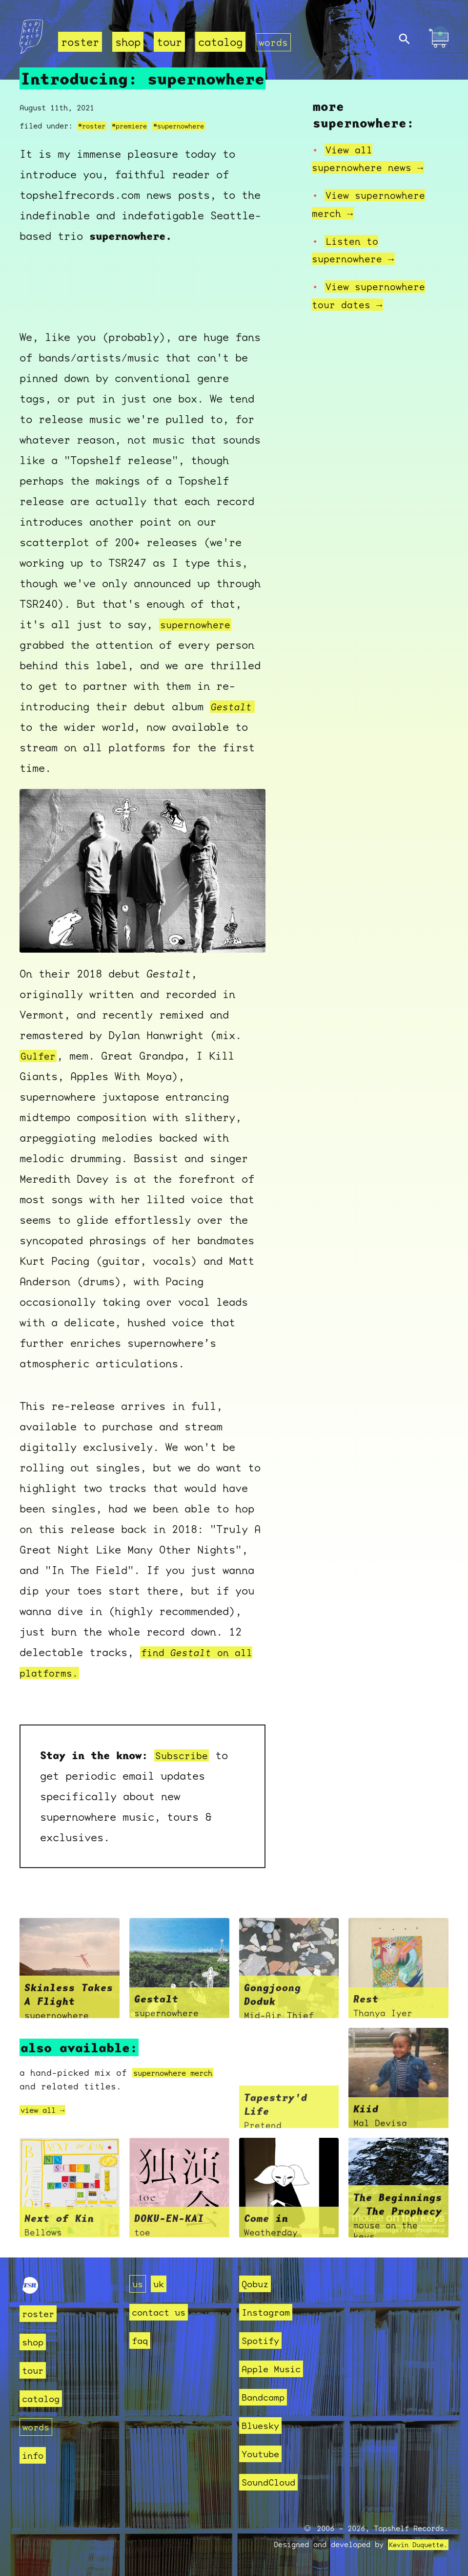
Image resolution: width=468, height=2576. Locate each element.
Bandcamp (267, 2397)
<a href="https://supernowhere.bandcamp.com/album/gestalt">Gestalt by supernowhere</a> (142, 286)
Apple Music (276, 2368)
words (274, 42)
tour (169, 42)
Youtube (264, 2453)
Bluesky (264, 2425)
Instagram (270, 2312)
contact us (163, 2312)
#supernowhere (189, 125)
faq (141, 2340)
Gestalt (233, 706)
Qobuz (257, 2283)
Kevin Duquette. (415, 2545)
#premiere (135, 125)
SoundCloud (273, 2482)
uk (161, 2283)
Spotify (264, 2340)
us (138, 2283)
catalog (220, 42)
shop (128, 42)
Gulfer (39, 1056)
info (34, 2455)
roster (80, 42)
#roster (93, 125)
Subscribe (183, 1755)
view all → (47, 2110)
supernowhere (198, 624)
